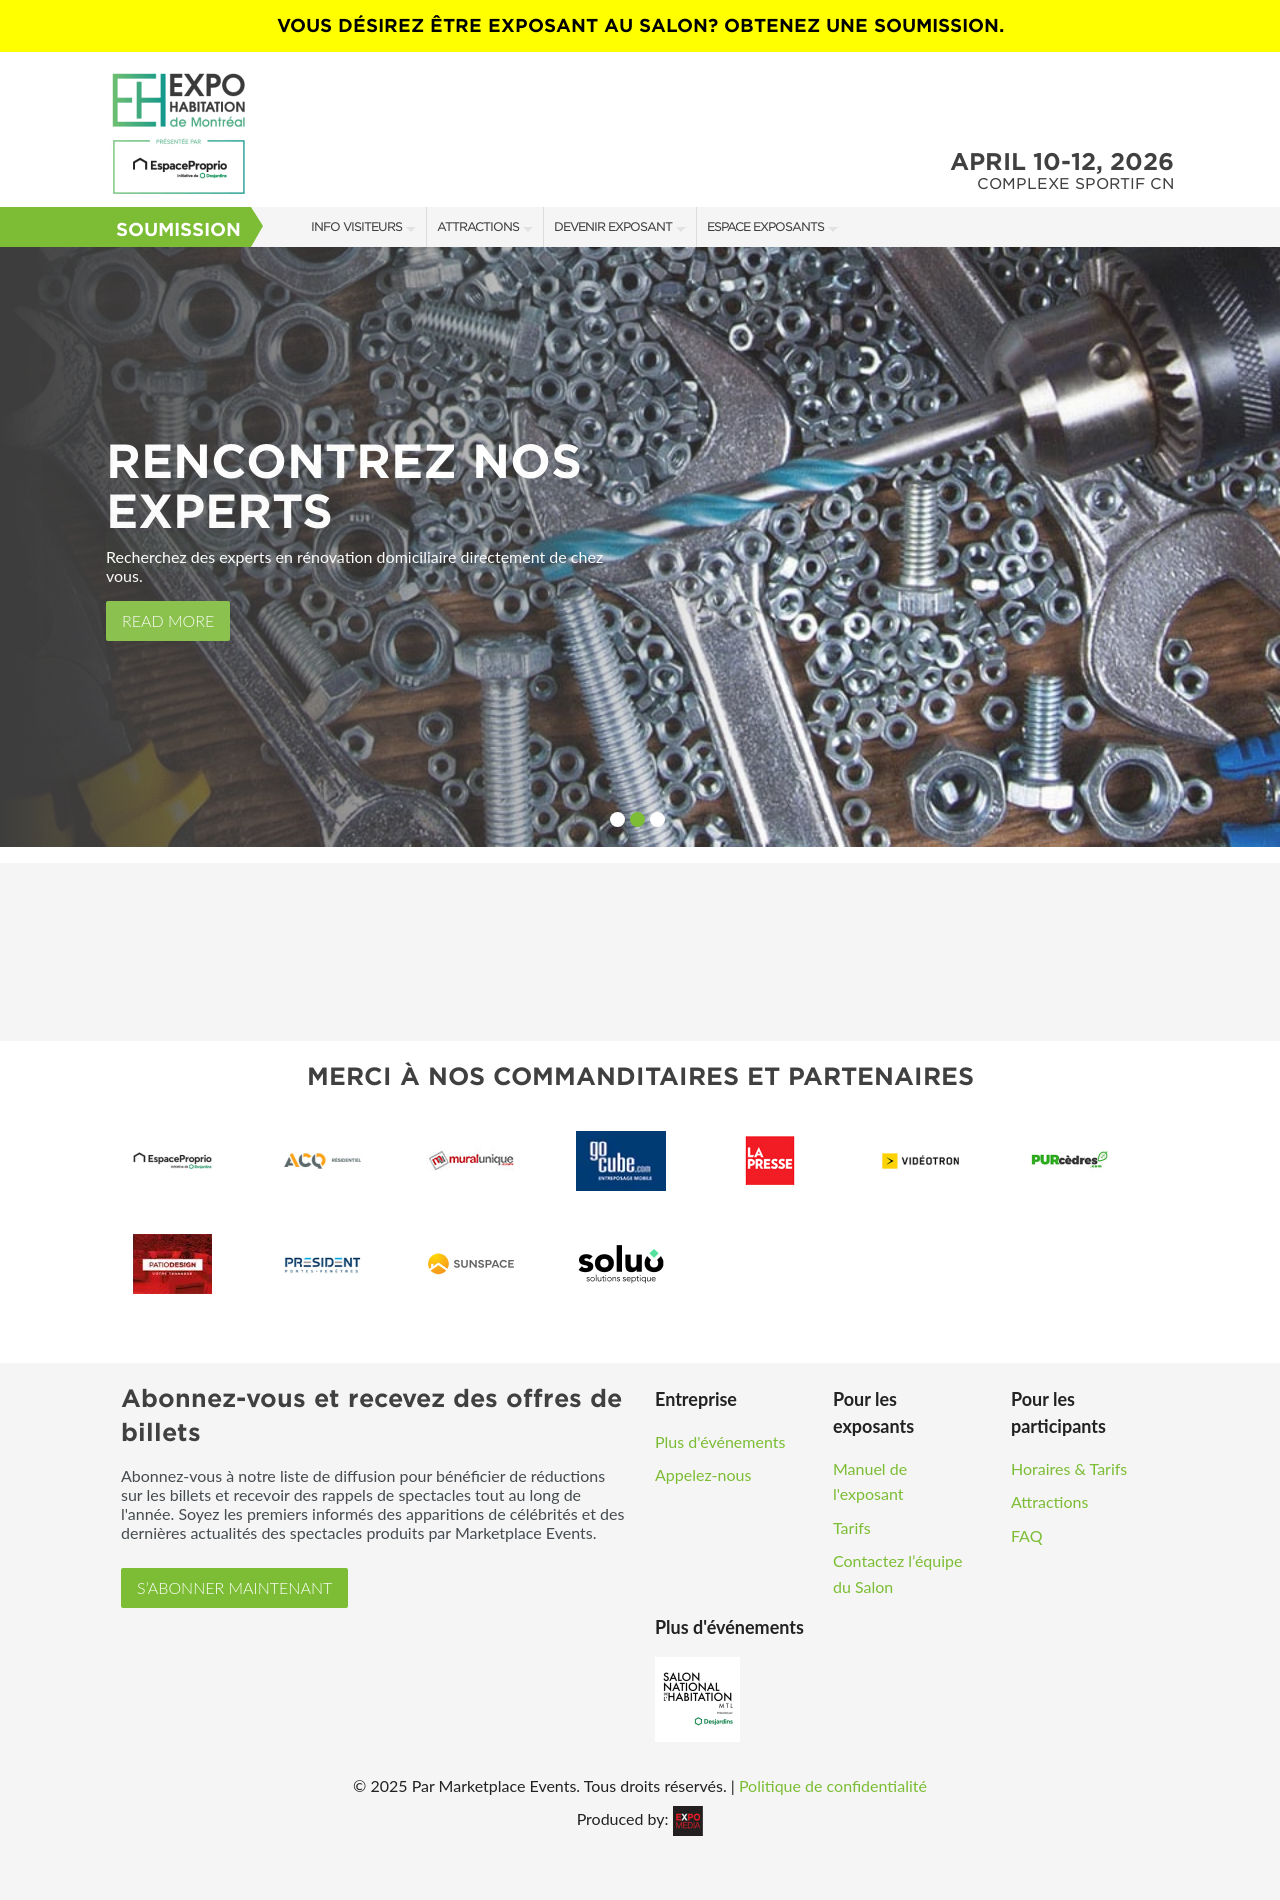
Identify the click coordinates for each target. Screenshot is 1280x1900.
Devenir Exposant (613, 226)
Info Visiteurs (356, 226)
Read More (168, 620)
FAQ (1026, 1535)
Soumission (178, 229)
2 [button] (637, 819)
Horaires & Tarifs (1069, 1468)
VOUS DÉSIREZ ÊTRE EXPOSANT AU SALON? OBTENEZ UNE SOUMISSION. (640, 25)
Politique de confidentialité (833, 1785)
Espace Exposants (765, 226)
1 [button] (617, 819)
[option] (640, 547)
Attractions (478, 226)
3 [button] (657, 819)
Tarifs (852, 1527)
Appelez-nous (703, 1474)
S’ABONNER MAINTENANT (234, 1587)
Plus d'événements (720, 1441)
